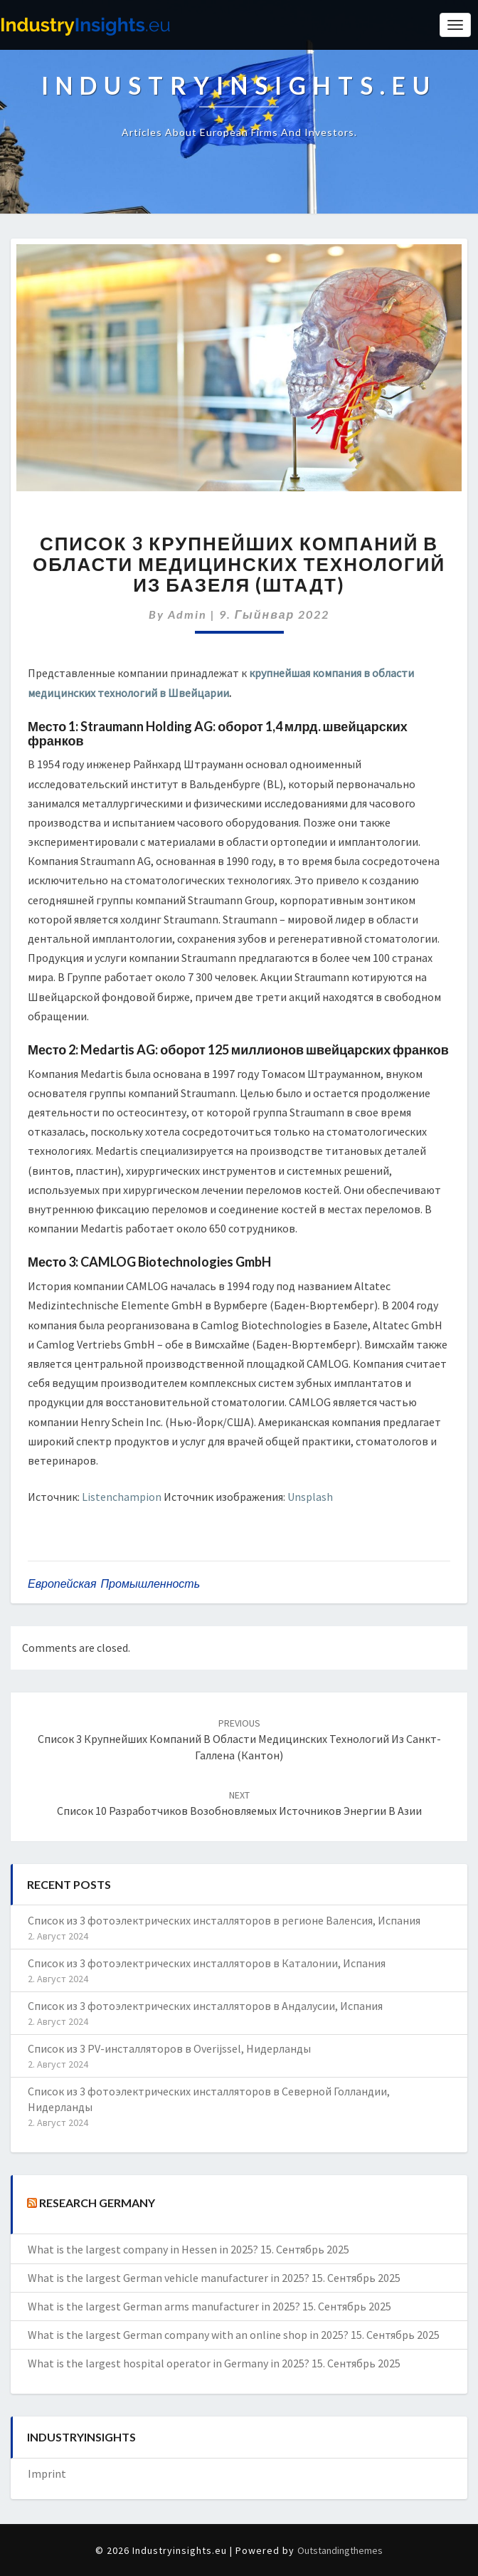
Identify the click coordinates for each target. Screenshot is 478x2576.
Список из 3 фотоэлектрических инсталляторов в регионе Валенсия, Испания (224, 1920)
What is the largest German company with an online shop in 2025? (188, 2335)
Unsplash (310, 1496)
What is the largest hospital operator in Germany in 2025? (168, 2363)
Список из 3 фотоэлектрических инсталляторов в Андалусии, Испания (205, 2006)
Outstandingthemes (340, 2550)
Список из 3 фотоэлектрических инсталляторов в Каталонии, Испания (207, 1963)
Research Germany (97, 2202)
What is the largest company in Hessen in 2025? (143, 2249)
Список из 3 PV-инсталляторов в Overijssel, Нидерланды (169, 2048)
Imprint (47, 2473)
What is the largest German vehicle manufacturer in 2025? (168, 2278)
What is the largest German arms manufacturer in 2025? (164, 2306)
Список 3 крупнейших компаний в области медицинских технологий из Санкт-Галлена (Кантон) (239, 1739)
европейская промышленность (114, 1583)
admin (187, 614)
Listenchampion (121, 1496)
